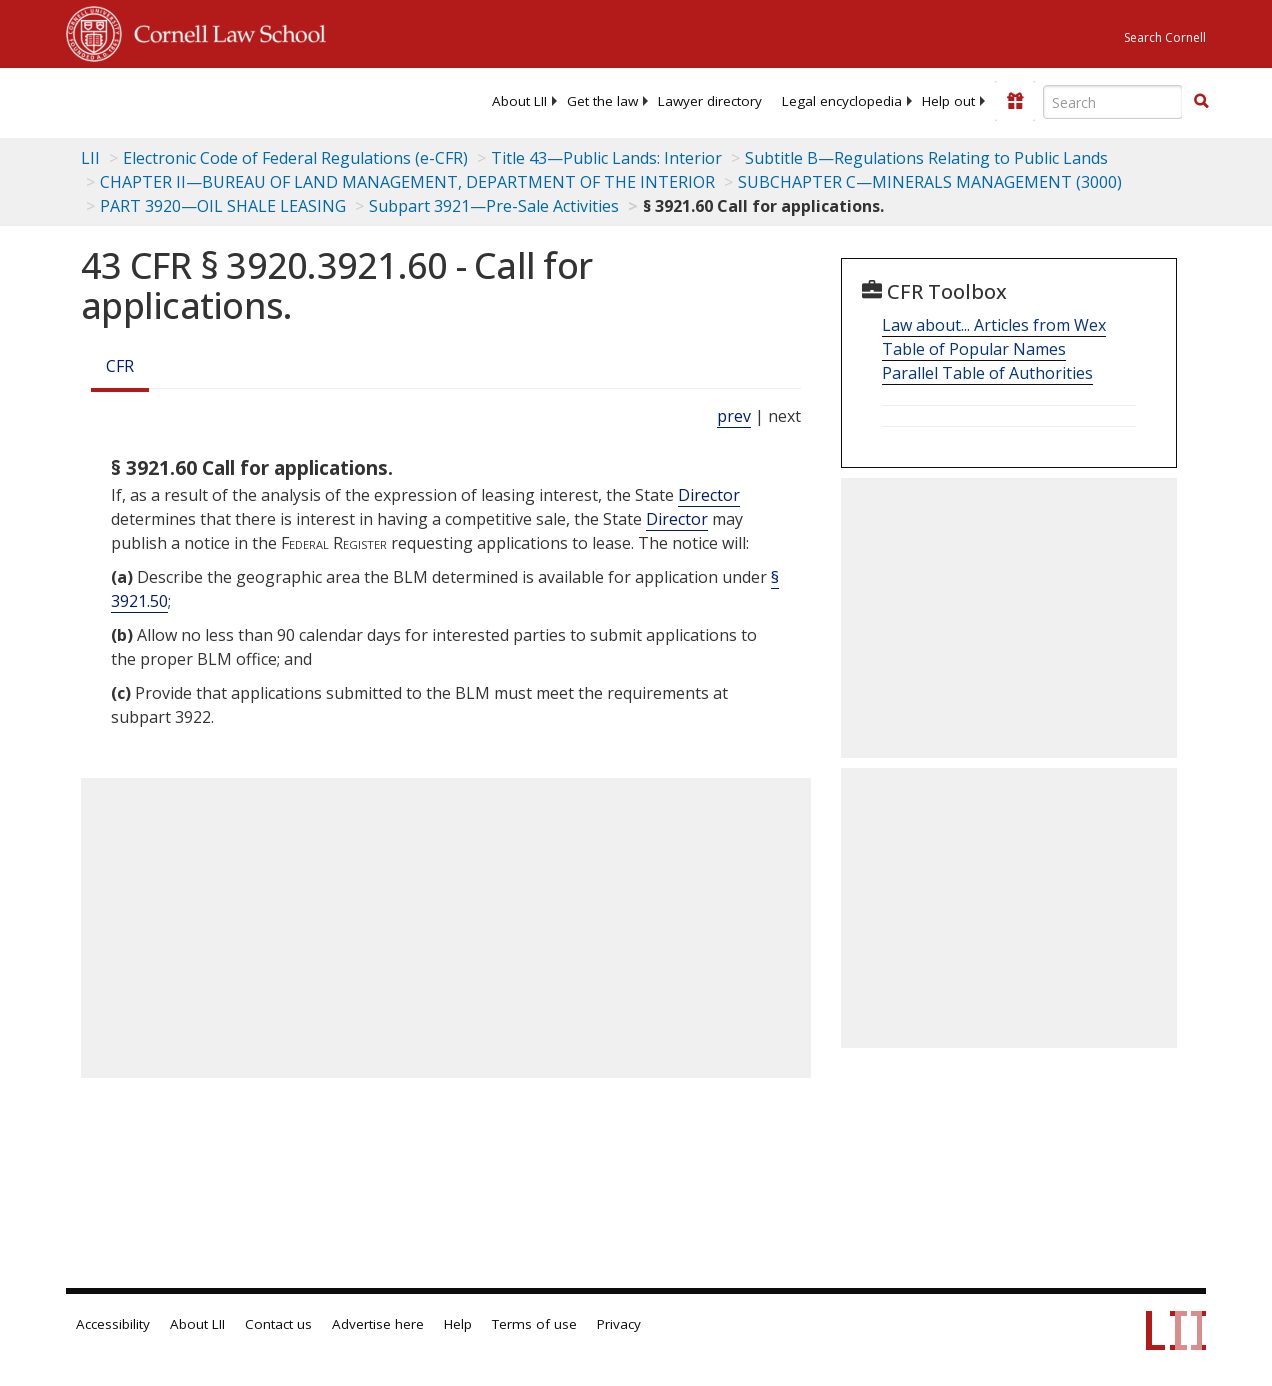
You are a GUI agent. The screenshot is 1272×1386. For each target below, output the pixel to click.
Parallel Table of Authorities (987, 373)
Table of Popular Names (974, 349)
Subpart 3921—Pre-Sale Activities (494, 206)
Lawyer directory (710, 101)
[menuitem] (519, 101)
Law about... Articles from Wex (994, 325)
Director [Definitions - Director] (709, 495)
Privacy (619, 1324)
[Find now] (1201, 102)
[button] (1201, 101)
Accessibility (113, 1324)
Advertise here (378, 1324)
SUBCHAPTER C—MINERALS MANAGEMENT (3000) (930, 182)
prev (734, 416)
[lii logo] (144, 100)
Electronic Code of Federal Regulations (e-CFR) (295, 158)
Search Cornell (1165, 37)
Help (458, 1324)
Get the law (602, 101)
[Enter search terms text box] (1113, 102)
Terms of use (534, 1324)
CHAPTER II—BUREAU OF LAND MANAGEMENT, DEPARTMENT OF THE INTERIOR (407, 182)
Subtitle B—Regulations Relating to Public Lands (926, 158)
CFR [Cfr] (120, 366)
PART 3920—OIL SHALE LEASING (223, 206)
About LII (519, 101)
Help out (948, 101)
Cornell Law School (224, 31)
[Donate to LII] (1015, 101)
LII (90, 158)
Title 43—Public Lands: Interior (606, 158)
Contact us (278, 1324)
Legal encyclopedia (842, 101)
